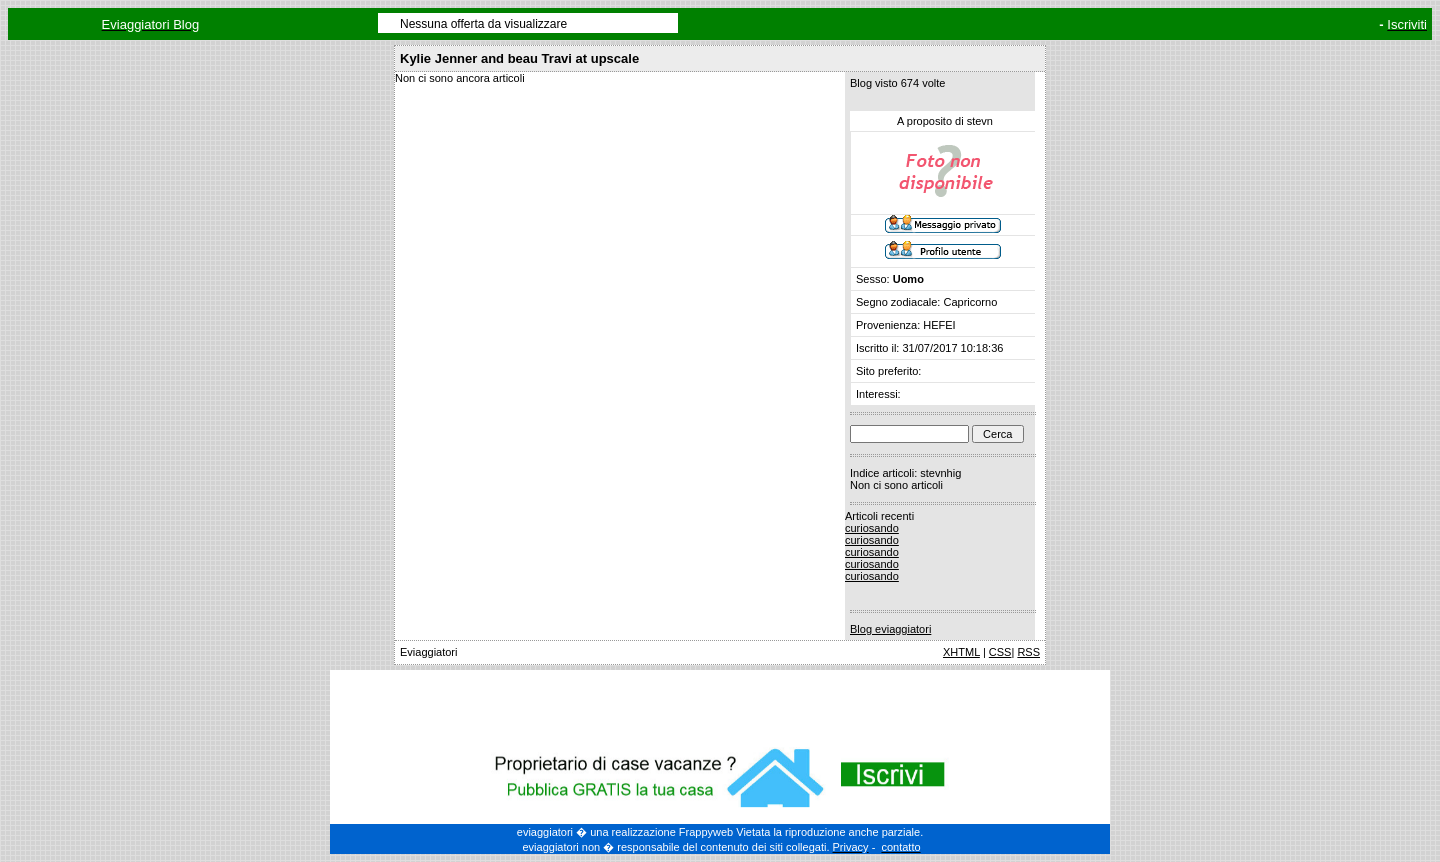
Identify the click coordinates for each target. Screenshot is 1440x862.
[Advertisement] (720, 705)
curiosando (872, 528)
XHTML (961, 652)
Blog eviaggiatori (890, 629)
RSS (1028, 652)
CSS (1000, 652)
